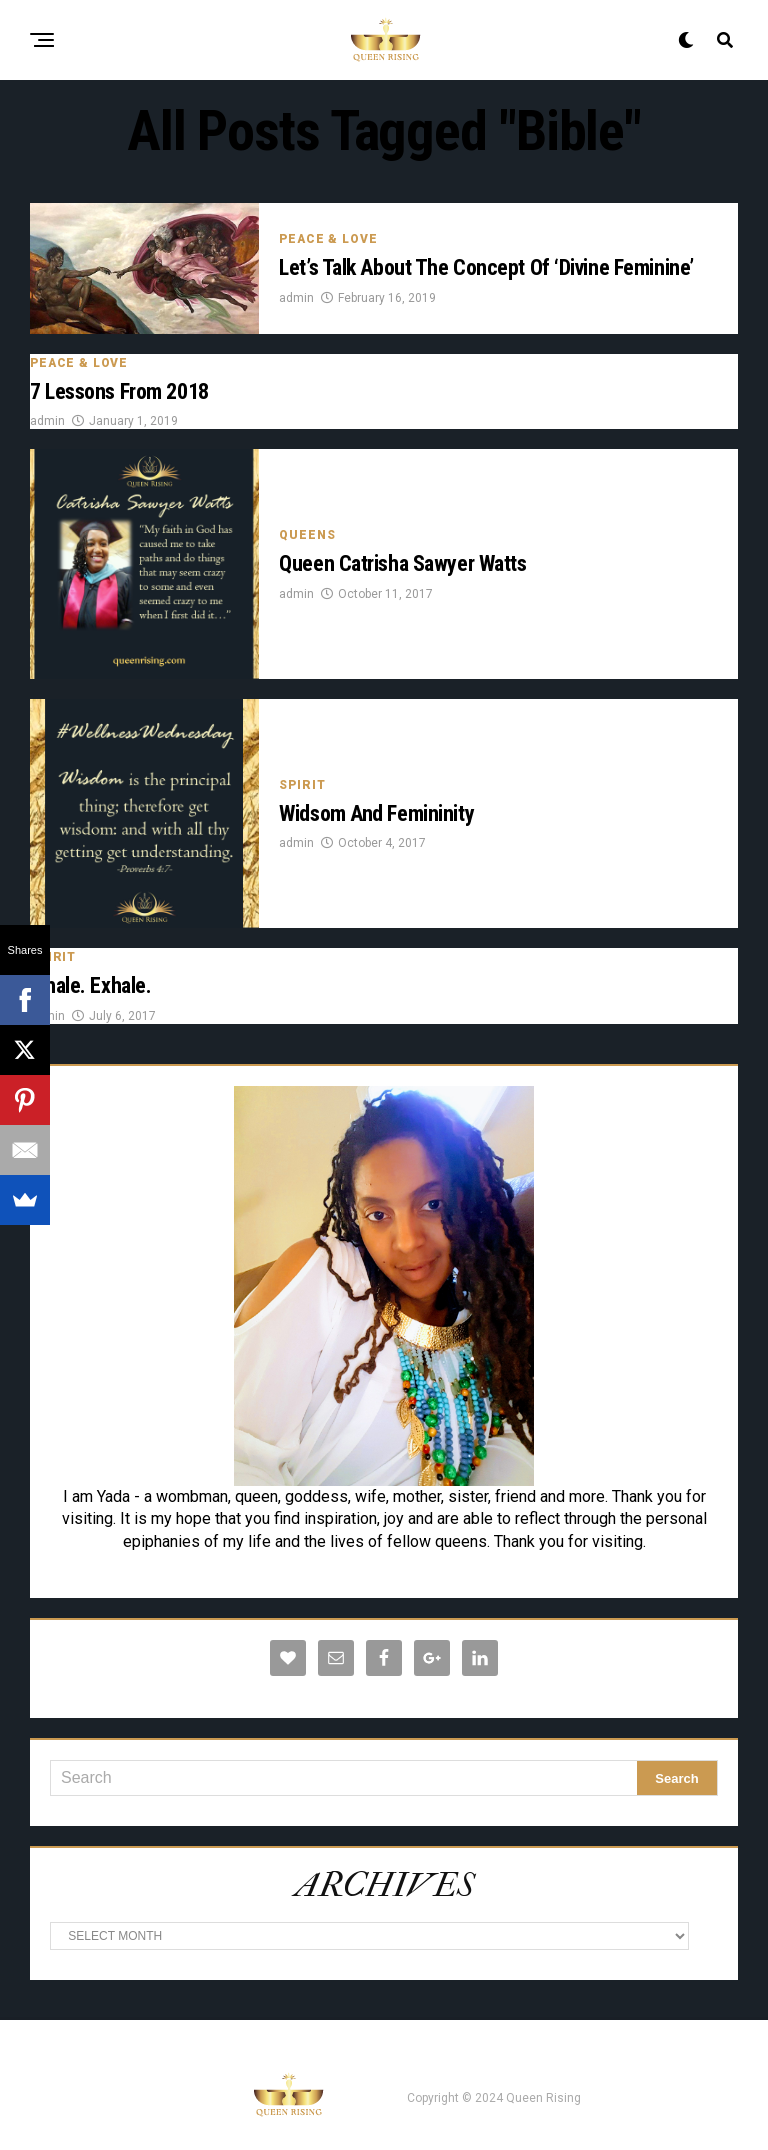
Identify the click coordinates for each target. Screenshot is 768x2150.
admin (296, 298)
